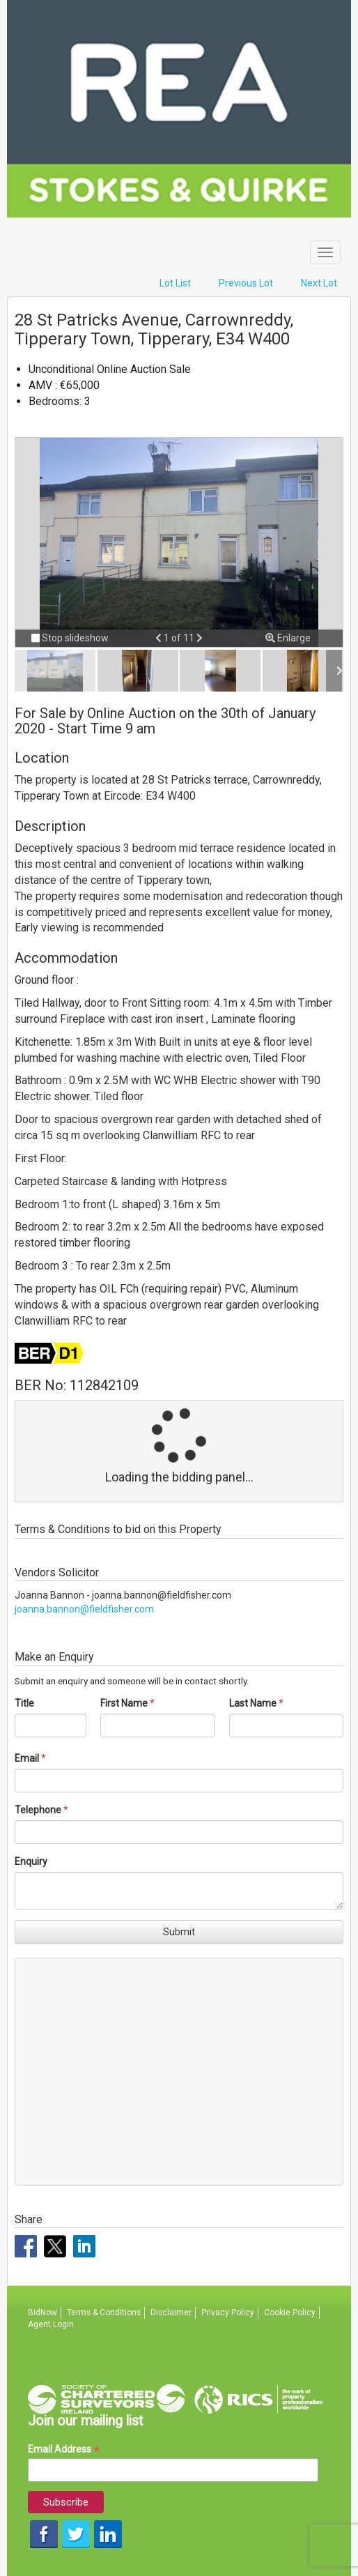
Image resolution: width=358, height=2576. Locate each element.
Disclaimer (171, 2312)
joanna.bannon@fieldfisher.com (84, 1609)
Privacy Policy (227, 2312)
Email (27, 1758)
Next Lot (319, 283)
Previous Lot (246, 283)
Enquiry (31, 1861)
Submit (179, 1931)
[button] (159, 637)
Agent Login (51, 2324)
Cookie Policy (290, 2312)
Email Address (64, 2449)
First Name (124, 1703)
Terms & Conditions (104, 2312)
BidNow (42, 2312)
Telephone (38, 1809)
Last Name (253, 1703)
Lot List (175, 283)
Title (24, 1703)
